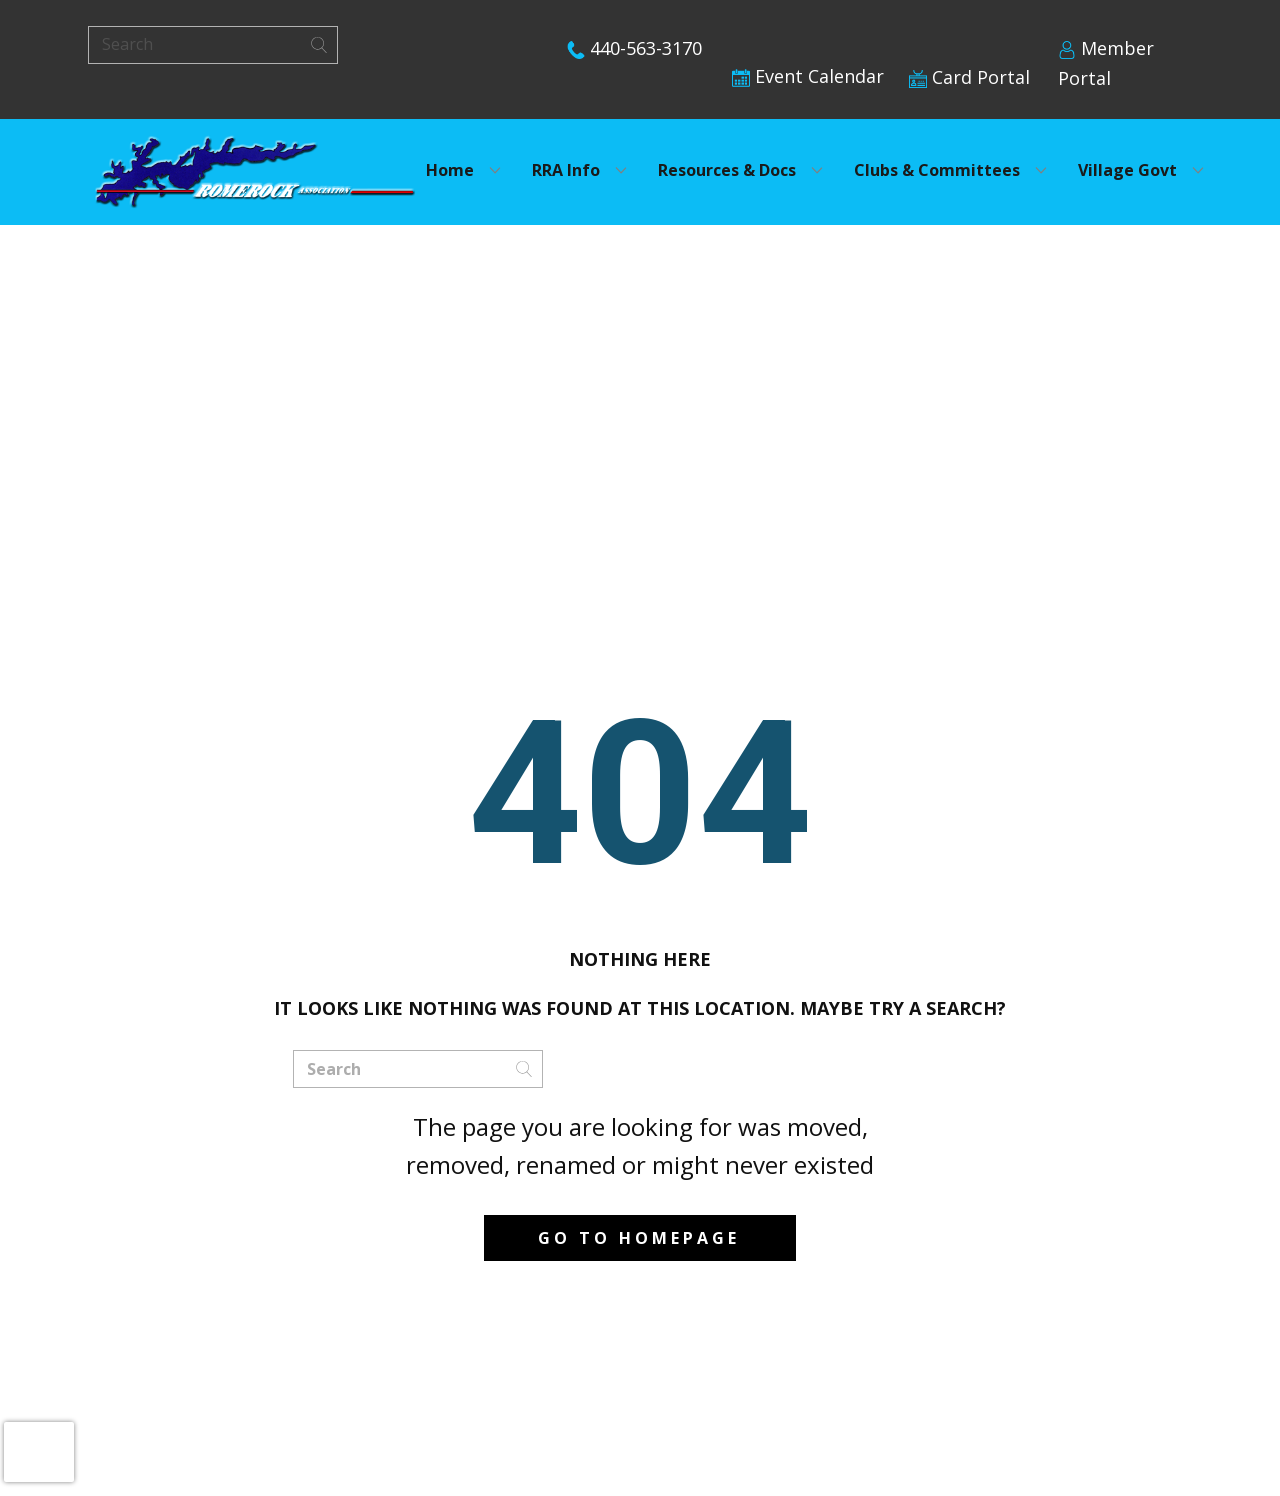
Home (450, 170)
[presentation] (39, 1452)
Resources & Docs (727, 170)
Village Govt (1127, 170)
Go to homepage (639, 1238)
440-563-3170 (634, 48)
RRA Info (566, 170)
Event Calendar (808, 76)
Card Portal (969, 77)
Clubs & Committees (937, 170)
